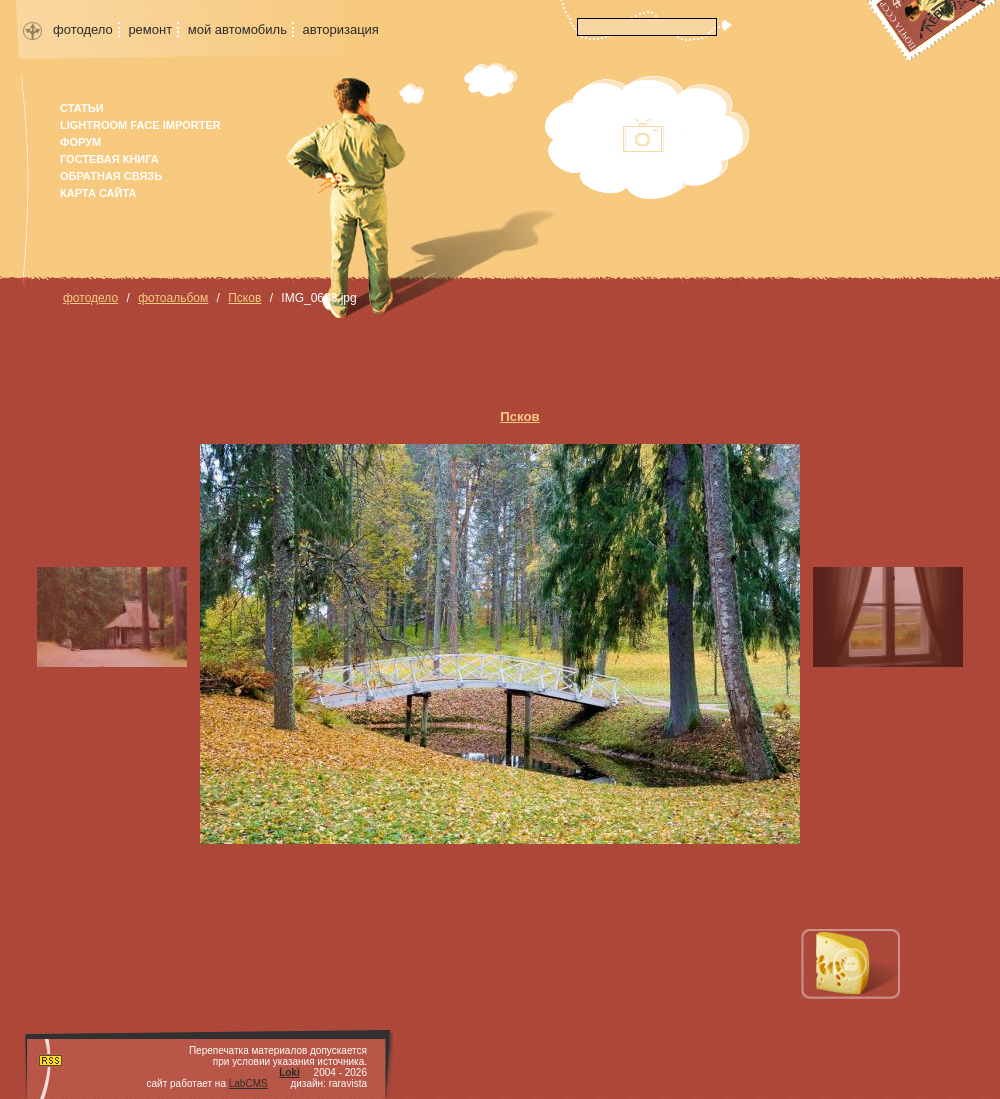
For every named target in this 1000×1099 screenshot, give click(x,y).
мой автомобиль (237, 29)
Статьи (82, 108)
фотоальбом (173, 298)
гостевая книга (109, 159)
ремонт (150, 29)
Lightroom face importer (140, 125)
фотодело (83, 29)
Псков (244, 298)
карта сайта (98, 193)
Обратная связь (111, 176)
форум (80, 142)
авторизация (341, 29)
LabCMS (248, 1083)
